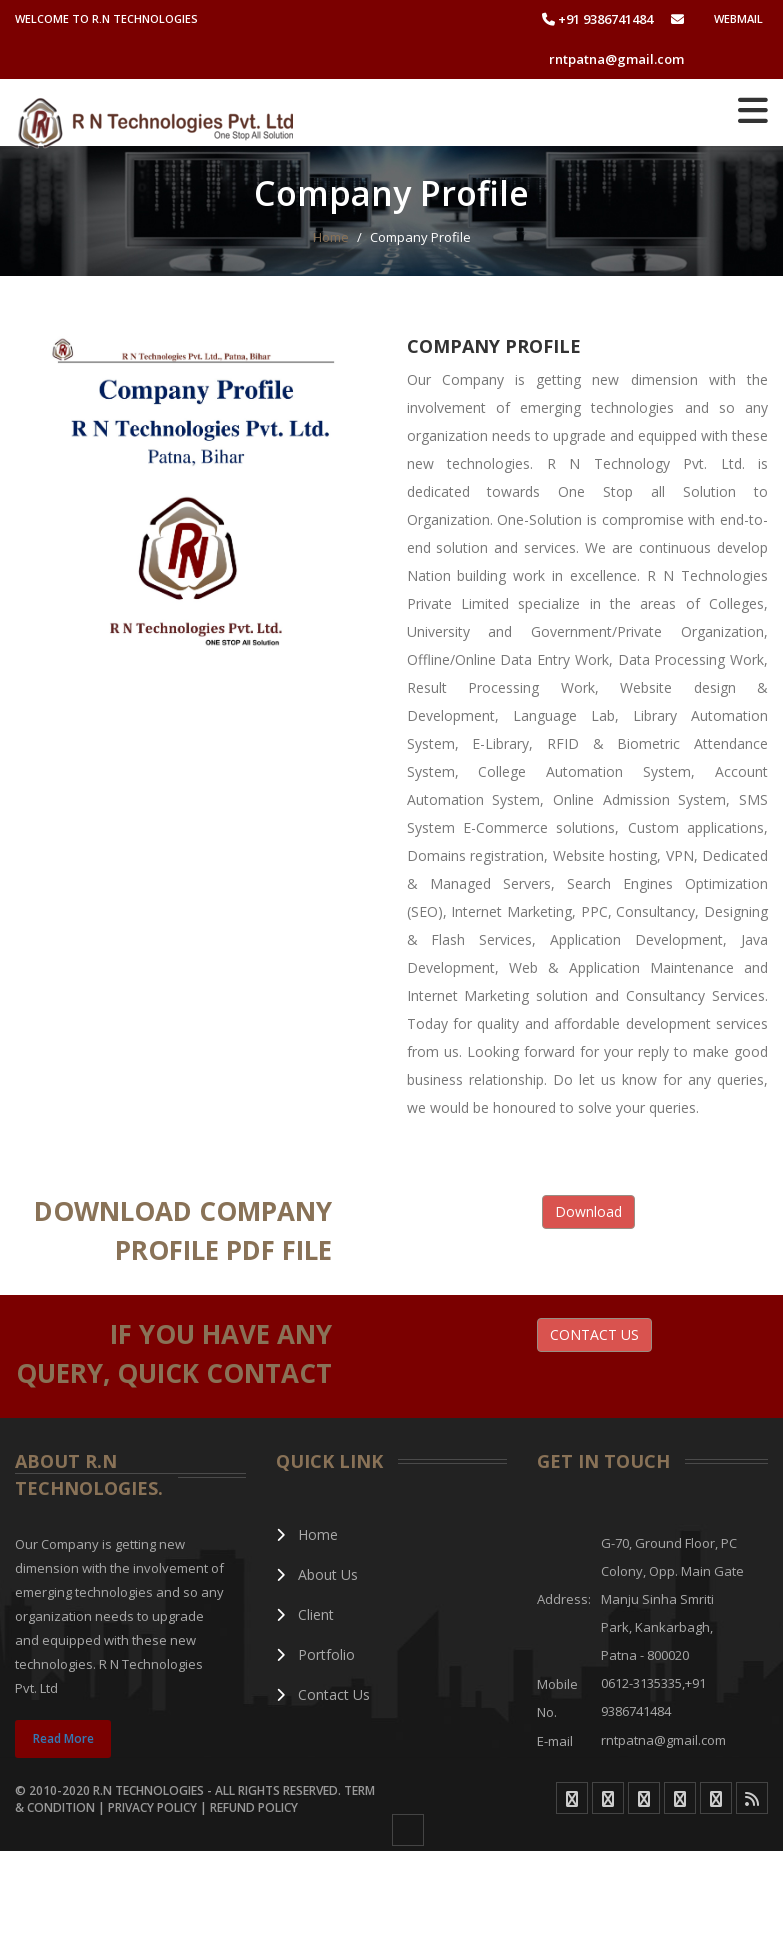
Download (588, 1211)
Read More (63, 1738)
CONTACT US (594, 1334)
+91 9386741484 (597, 19)
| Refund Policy (249, 1807)
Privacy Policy (154, 1807)
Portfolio (316, 1654)
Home (307, 1534)
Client (305, 1614)
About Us (317, 1574)
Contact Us (323, 1694)
